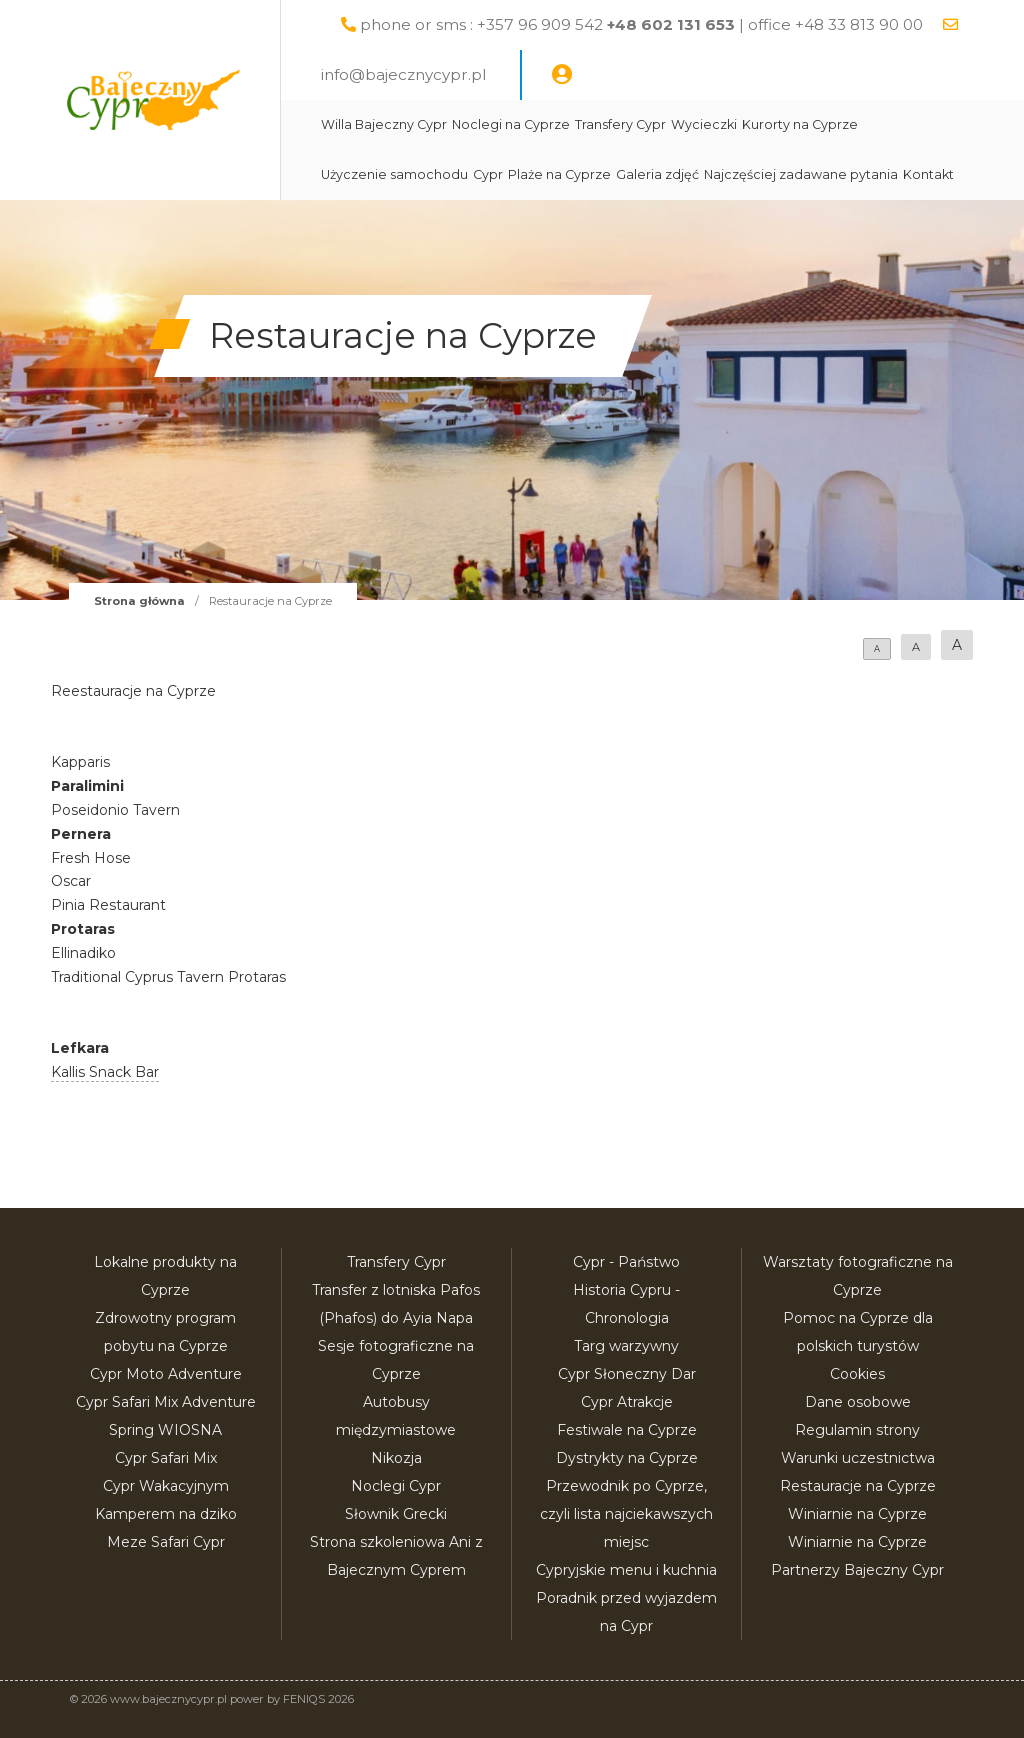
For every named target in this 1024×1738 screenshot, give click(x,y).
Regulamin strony (857, 1430)
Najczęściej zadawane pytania (801, 174)
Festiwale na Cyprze (627, 1430)
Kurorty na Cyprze (800, 124)
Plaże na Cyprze (559, 174)
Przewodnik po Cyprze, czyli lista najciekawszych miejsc (626, 1514)
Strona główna (139, 601)
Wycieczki (704, 124)
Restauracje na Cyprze (858, 1486)
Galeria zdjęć (657, 174)
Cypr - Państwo (626, 1262)
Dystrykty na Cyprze (627, 1458)
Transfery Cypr (620, 124)
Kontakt (928, 174)
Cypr (488, 174)
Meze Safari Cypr (166, 1542)
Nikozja (396, 1458)
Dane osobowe (858, 1402)
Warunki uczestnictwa (858, 1458)
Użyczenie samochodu (394, 174)
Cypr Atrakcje (627, 1402)
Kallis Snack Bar (105, 1072)
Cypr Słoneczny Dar (627, 1374)
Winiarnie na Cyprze (857, 1514)
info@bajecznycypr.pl (403, 74)
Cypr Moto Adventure (166, 1374)
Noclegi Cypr (396, 1486)
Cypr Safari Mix (166, 1458)
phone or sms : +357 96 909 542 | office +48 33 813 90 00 (641, 24)
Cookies (857, 1374)
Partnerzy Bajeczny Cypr (857, 1570)
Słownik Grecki (396, 1514)
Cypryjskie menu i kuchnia (626, 1570)
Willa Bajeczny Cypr (384, 124)
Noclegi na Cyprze (511, 124)
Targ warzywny (626, 1346)
